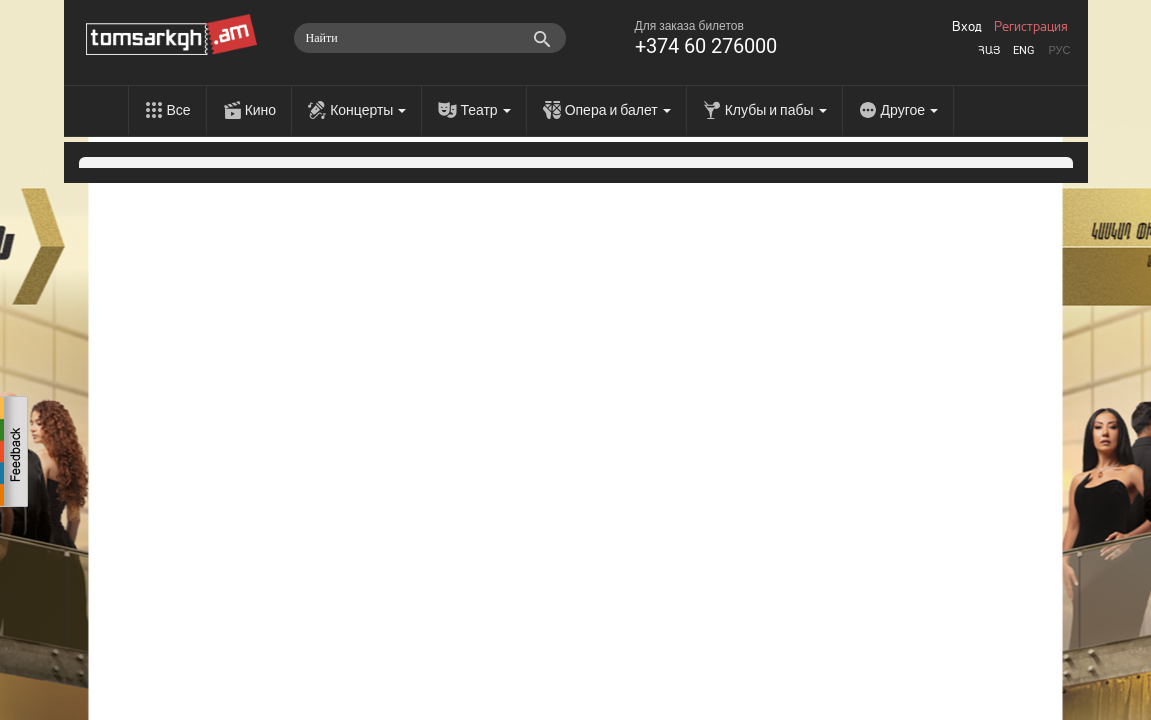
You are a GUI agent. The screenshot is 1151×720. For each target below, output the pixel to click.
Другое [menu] (909, 110)
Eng (1024, 50)
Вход (967, 27)
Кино (261, 110)
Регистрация (1031, 27)
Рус (1059, 50)
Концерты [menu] (368, 110)
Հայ (989, 50)
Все (179, 110)
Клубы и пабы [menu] (776, 110)
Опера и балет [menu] (618, 110)
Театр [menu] (485, 110)
